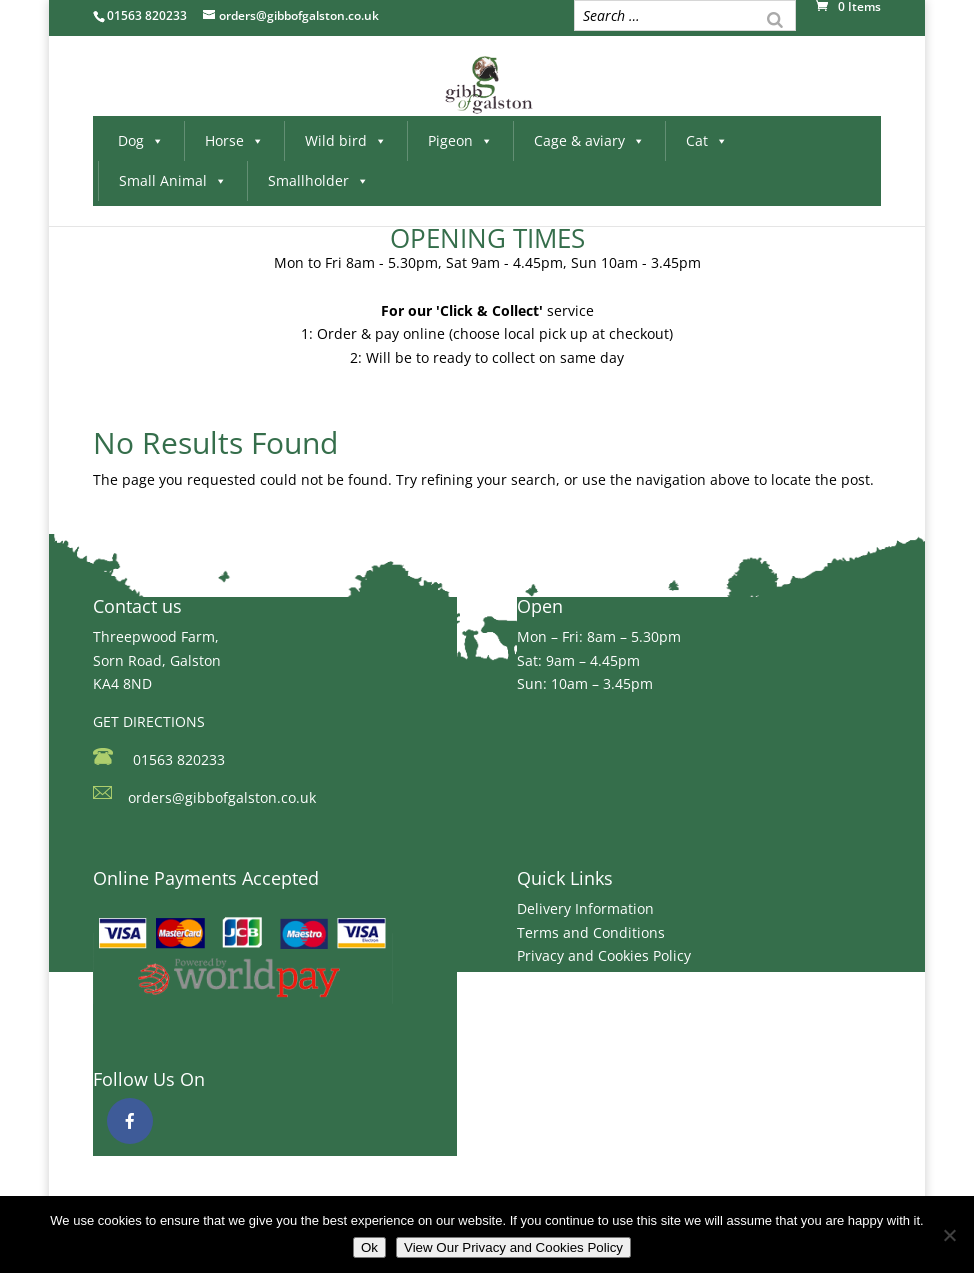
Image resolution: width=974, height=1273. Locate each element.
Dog (141, 140)
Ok (369, 1247)
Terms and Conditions (591, 932)
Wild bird (346, 140)
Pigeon (460, 140)
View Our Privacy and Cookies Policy (513, 1247)
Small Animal (173, 180)
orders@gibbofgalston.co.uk (222, 797)
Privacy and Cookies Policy (604, 955)
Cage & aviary (589, 140)
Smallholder (318, 180)
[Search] (775, 18)
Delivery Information (585, 908)
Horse (234, 140)
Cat (707, 140)
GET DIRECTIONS (149, 721)
